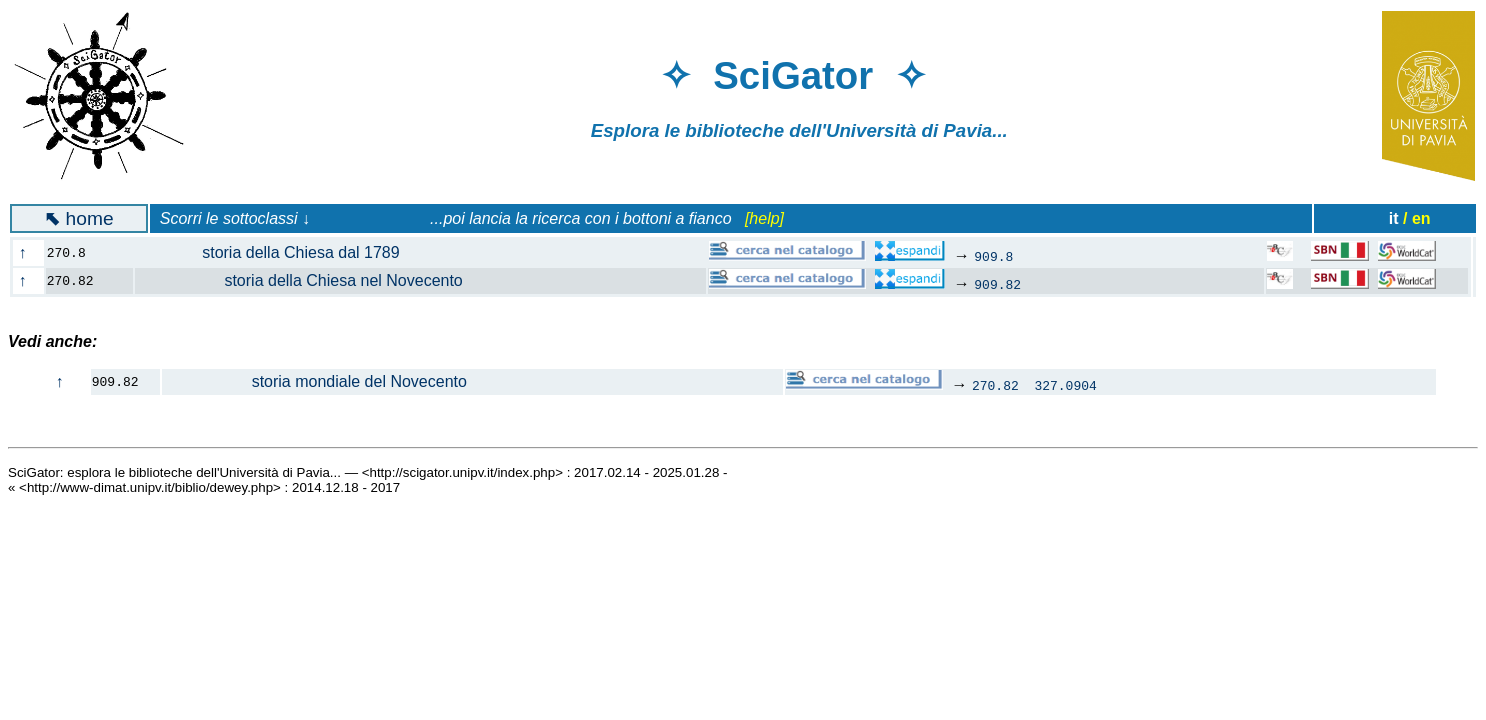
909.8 (993, 256)
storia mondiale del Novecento (315, 381)
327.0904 (1065, 385)
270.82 (995, 385)
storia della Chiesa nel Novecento (311, 280)
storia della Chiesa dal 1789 (279, 252)
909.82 (997, 284)
